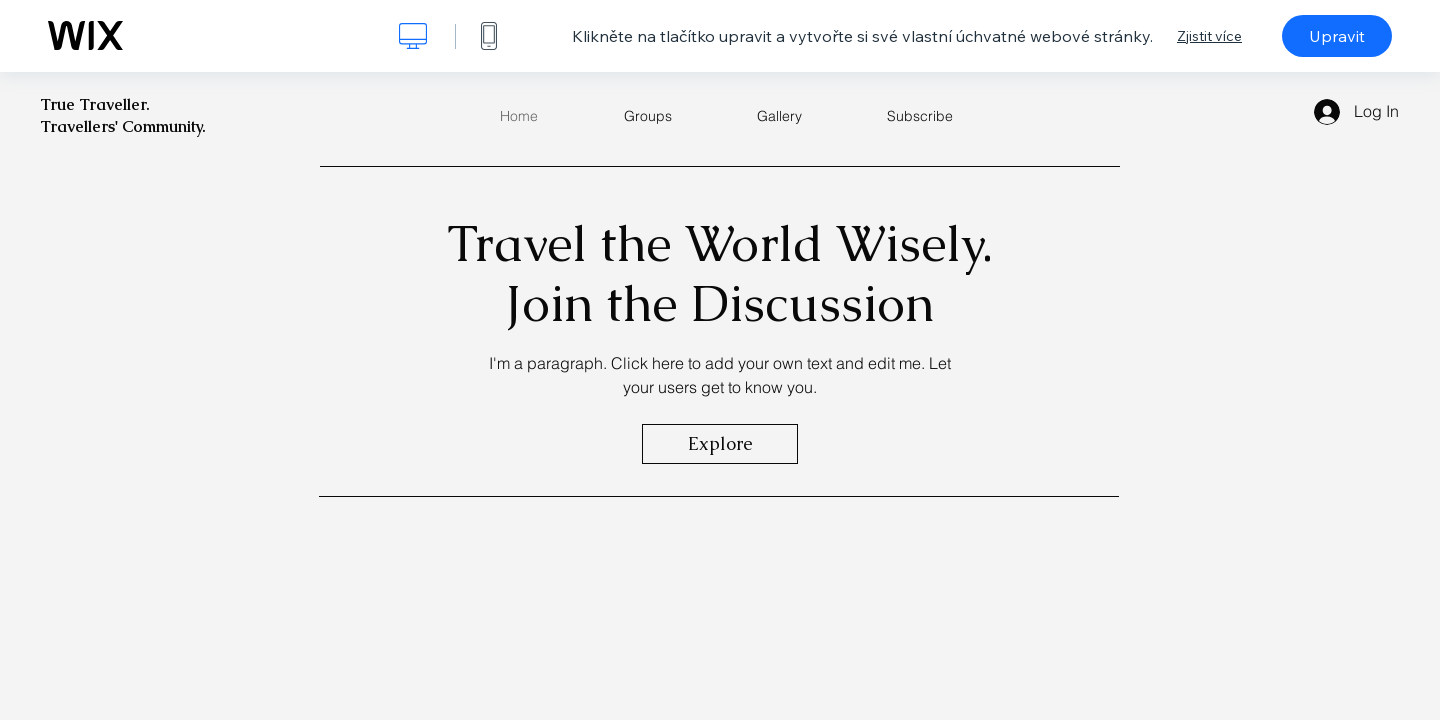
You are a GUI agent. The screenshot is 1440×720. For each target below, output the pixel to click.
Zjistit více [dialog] (1209, 36)
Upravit (1337, 36)
